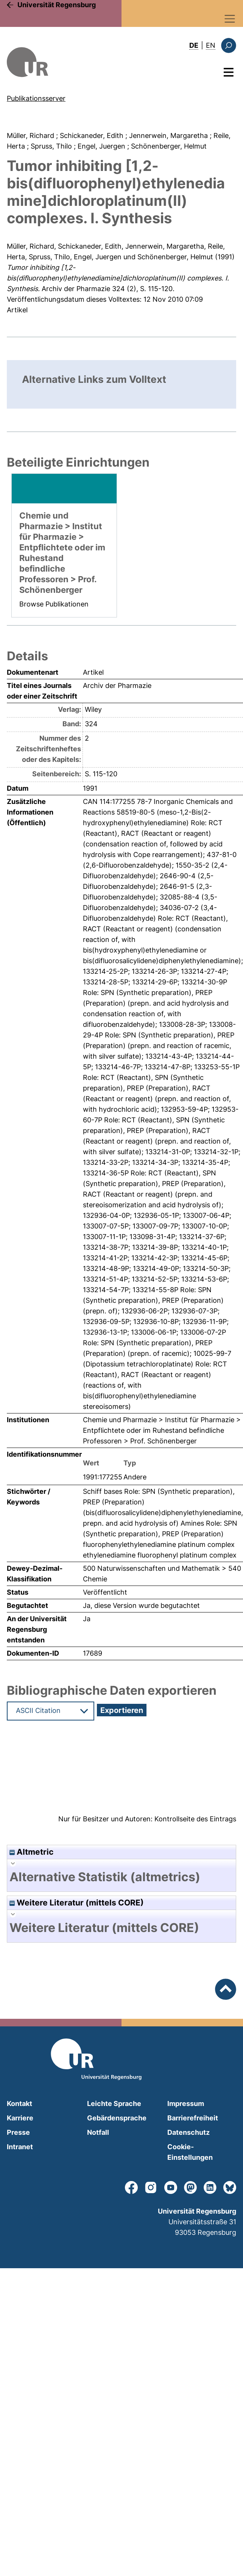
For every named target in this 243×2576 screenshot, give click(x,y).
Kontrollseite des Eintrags (195, 1819)
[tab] (121, 1877)
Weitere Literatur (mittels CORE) (76, 1902)
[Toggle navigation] (229, 19)
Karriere (20, 2118)
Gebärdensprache (116, 2118)
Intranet (20, 2147)
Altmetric (31, 1852)
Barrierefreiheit (192, 2118)
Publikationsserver (36, 98)
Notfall (98, 2132)
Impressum (185, 2103)
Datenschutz (188, 2132)
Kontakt (19, 2103)
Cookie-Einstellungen (190, 2152)
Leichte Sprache (114, 2103)
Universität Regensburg (56, 5)
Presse (18, 2132)
